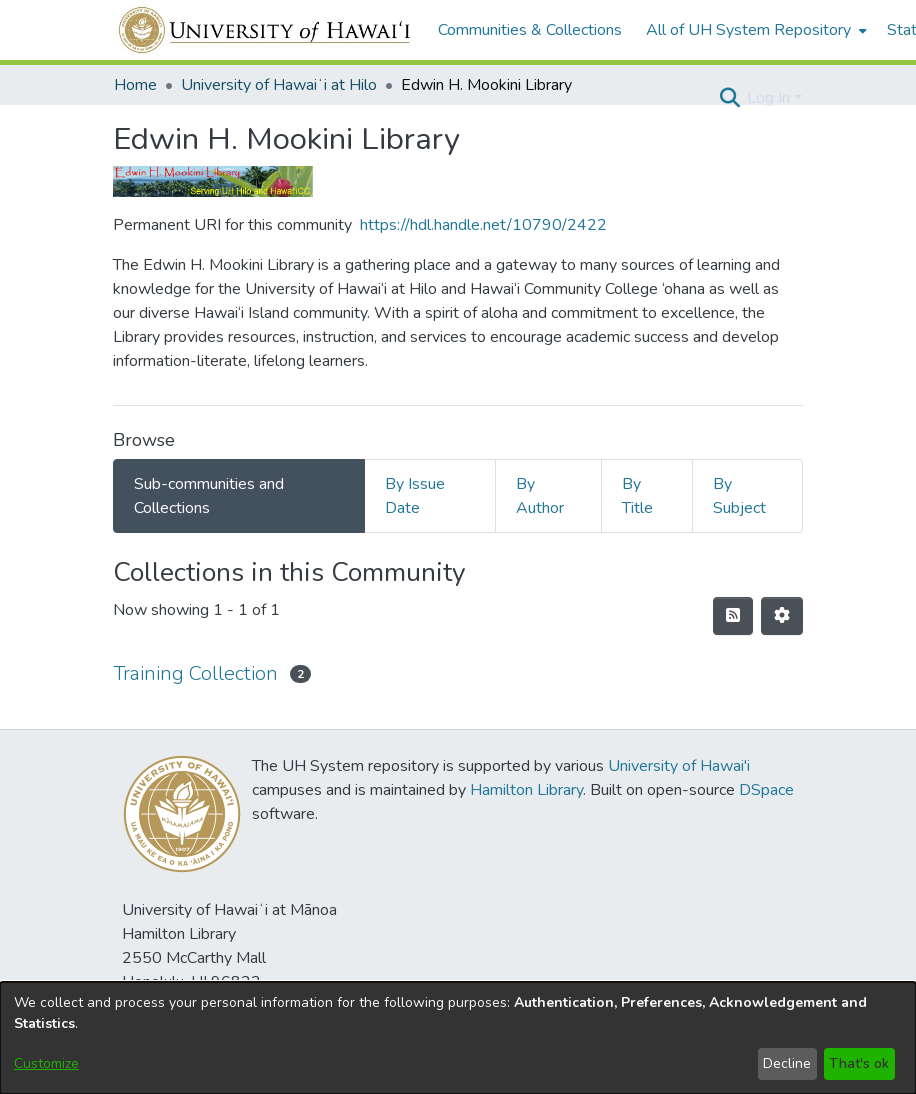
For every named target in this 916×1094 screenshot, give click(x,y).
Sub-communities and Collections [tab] (209, 496)
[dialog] (458, 1038)
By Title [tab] (637, 496)
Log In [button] (770, 98)
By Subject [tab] (739, 496)
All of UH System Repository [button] (748, 30)
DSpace (766, 790)
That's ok (859, 1063)
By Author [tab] (540, 496)
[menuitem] (754, 30)
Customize (46, 1063)
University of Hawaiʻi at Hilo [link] (279, 85)
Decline (787, 1063)
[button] (729, 98)
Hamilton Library (526, 790)
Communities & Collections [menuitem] (530, 30)
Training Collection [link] (195, 673)
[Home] (265, 30)
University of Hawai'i (679, 766)
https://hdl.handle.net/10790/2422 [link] (483, 225)
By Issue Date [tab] (415, 496)
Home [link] (135, 85)
